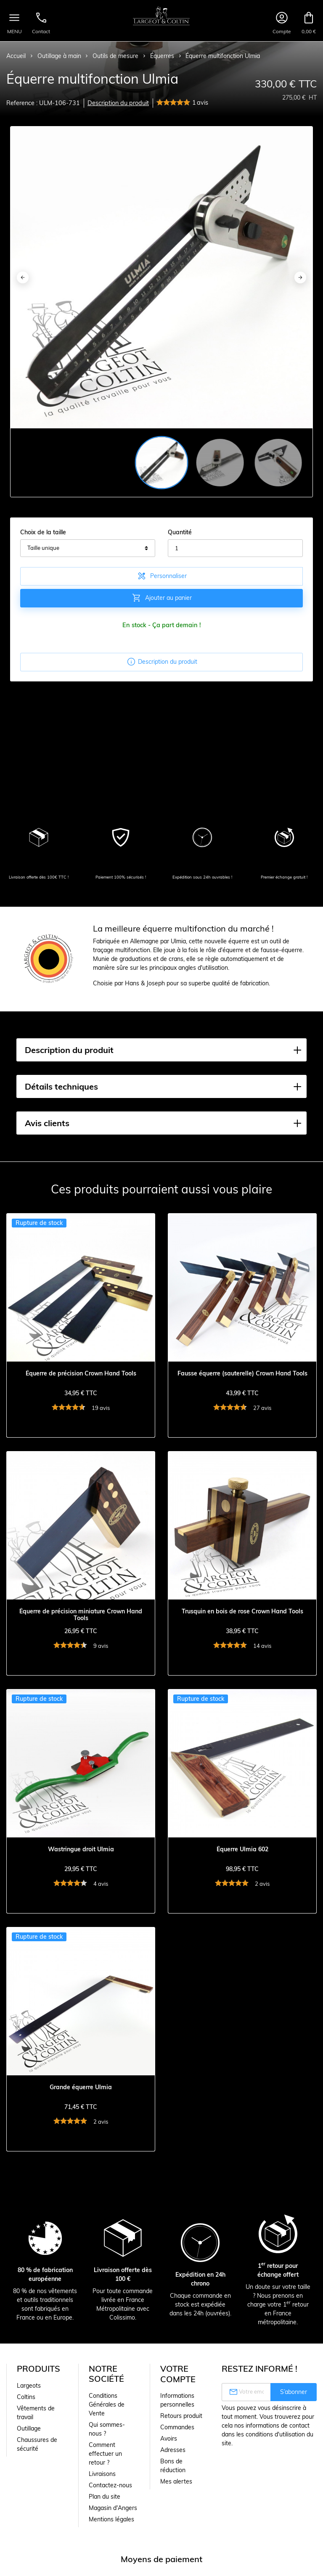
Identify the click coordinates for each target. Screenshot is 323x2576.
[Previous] (23, 277)
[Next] (300, 277)
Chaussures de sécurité (37, 2444)
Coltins (26, 2397)
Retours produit (181, 2416)
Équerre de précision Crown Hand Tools (81, 1373)
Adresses (172, 2450)
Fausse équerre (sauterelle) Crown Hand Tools (242, 1373)
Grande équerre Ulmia (81, 2087)
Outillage (29, 2428)
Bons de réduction (172, 2465)
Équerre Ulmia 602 (242, 1849)
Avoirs (168, 2438)
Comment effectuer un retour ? (105, 2453)
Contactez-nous (110, 2485)
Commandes (177, 2427)
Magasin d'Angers (113, 2508)
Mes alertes (176, 2481)
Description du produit (118, 103)
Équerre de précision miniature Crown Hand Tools (80, 1615)
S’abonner (293, 2392)
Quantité (180, 532)
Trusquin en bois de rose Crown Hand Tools (242, 1611)
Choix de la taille (43, 532)
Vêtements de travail (36, 2412)
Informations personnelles (177, 2400)
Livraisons (102, 2474)
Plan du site (104, 2496)
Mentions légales (111, 2519)
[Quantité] (235, 548)
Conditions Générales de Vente (106, 2404)
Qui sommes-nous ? (107, 2429)
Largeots (29, 2385)
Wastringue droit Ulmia (81, 1849)
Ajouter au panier (162, 598)
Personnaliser (162, 576)
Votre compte (178, 2373)
